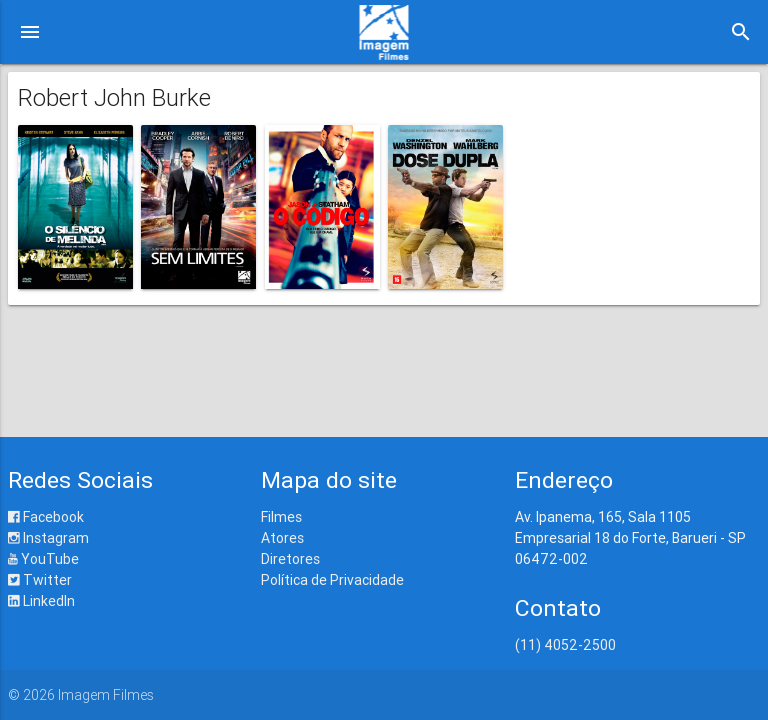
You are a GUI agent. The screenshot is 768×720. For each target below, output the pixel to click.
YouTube (43, 559)
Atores (282, 538)
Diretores (290, 559)
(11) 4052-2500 (565, 645)
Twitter (40, 580)
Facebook (46, 517)
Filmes (281, 517)
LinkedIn (41, 601)
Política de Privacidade (332, 580)
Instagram (48, 538)
